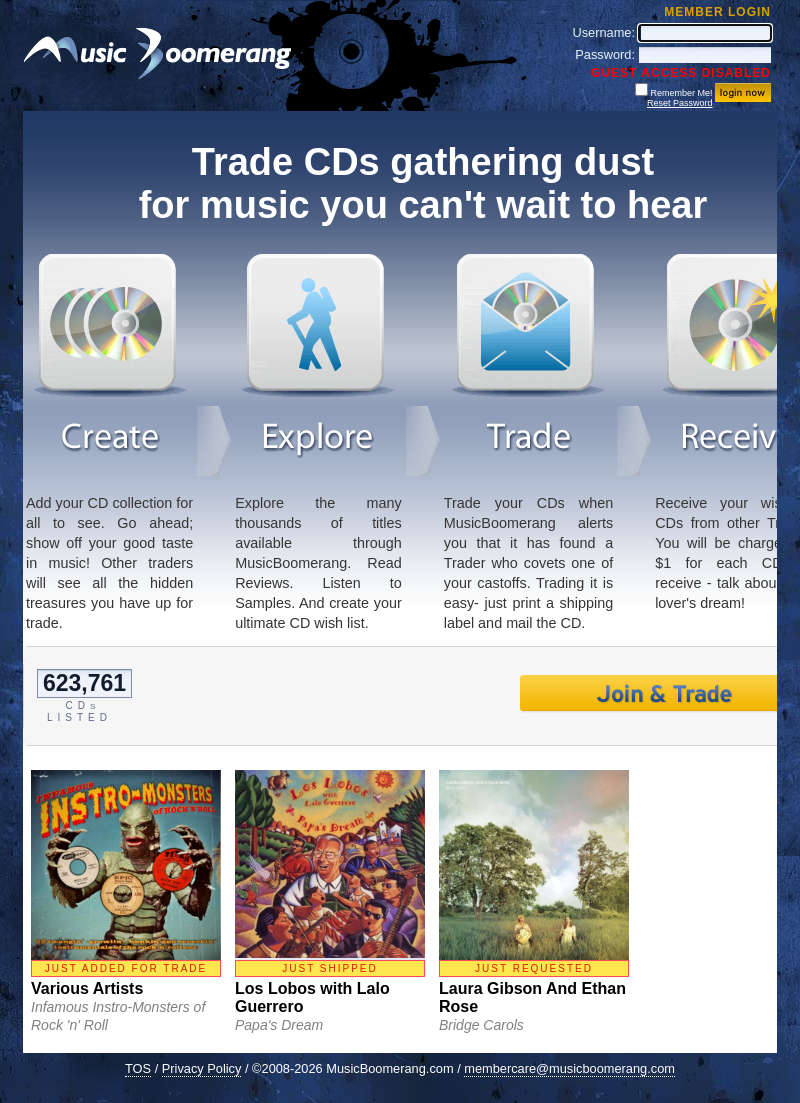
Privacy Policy (202, 1068)
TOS (138, 1068)
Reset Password (680, 103)
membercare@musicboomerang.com (569, 1068)
